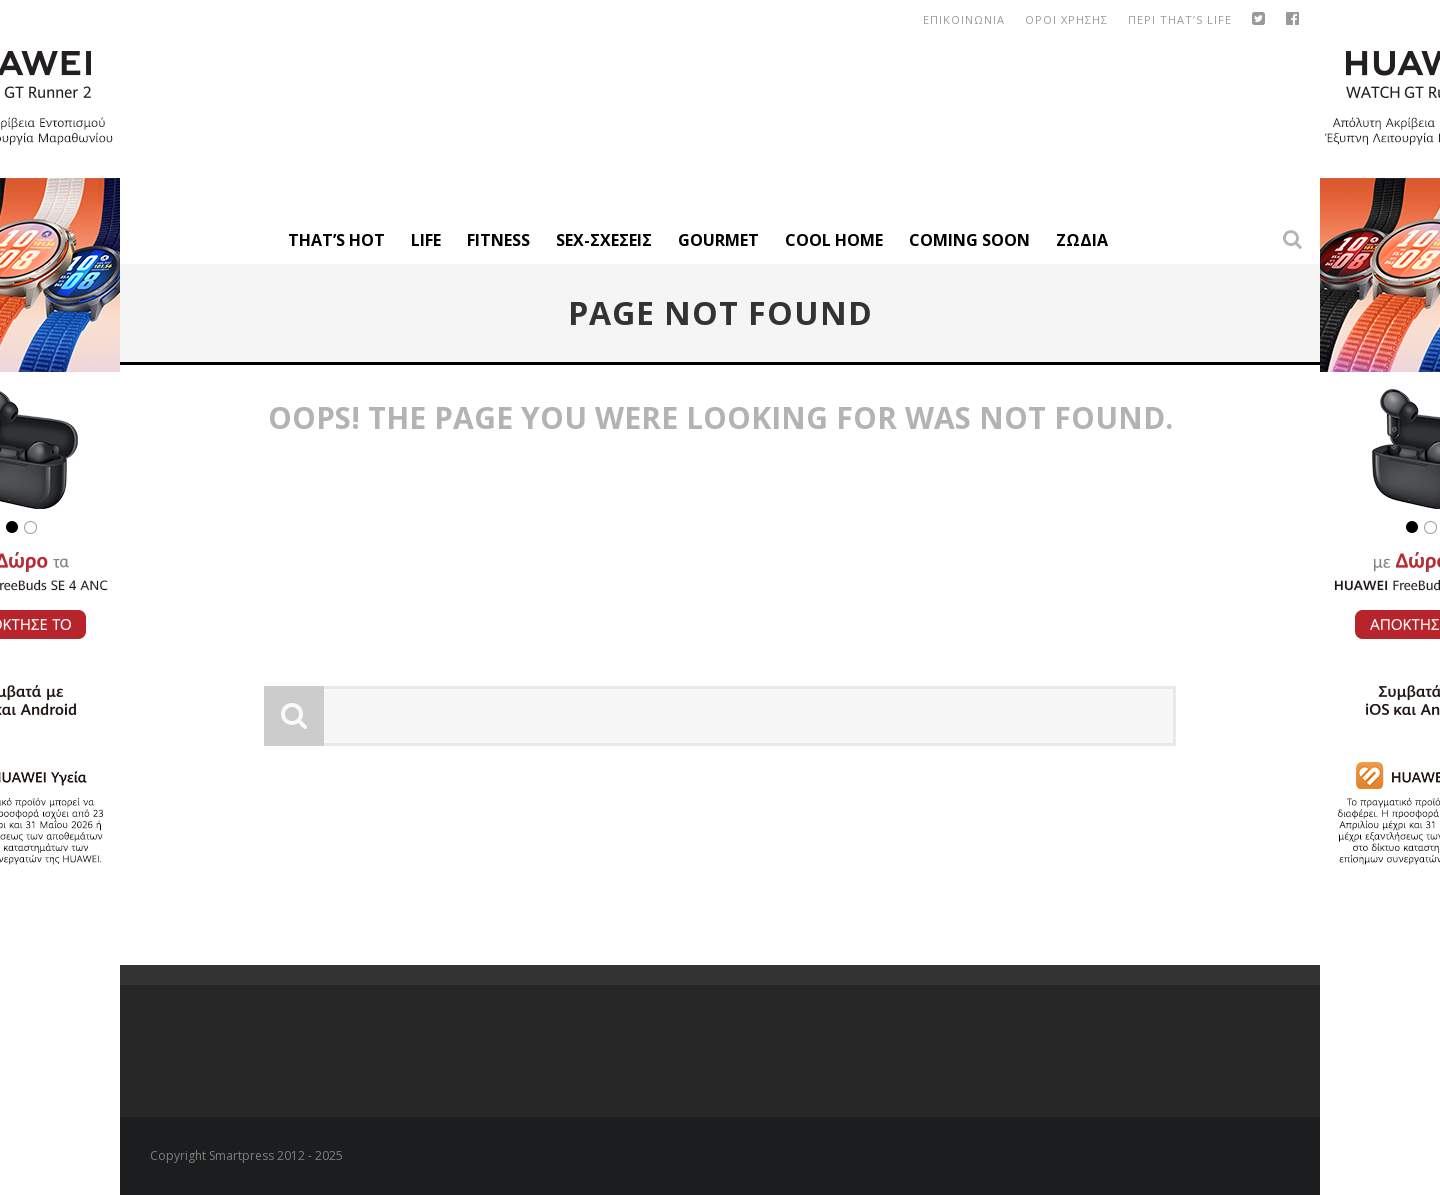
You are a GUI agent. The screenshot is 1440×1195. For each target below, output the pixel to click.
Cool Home (834, 240)
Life (426, 240)
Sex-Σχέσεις (604, 240)
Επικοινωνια (964, 19)
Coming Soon (969, 240)
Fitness (498, 240)
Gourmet (718, 240)
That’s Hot (336, 240)
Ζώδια (1082, 240)
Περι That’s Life (1180, 19)
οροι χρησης (1066, 19)
